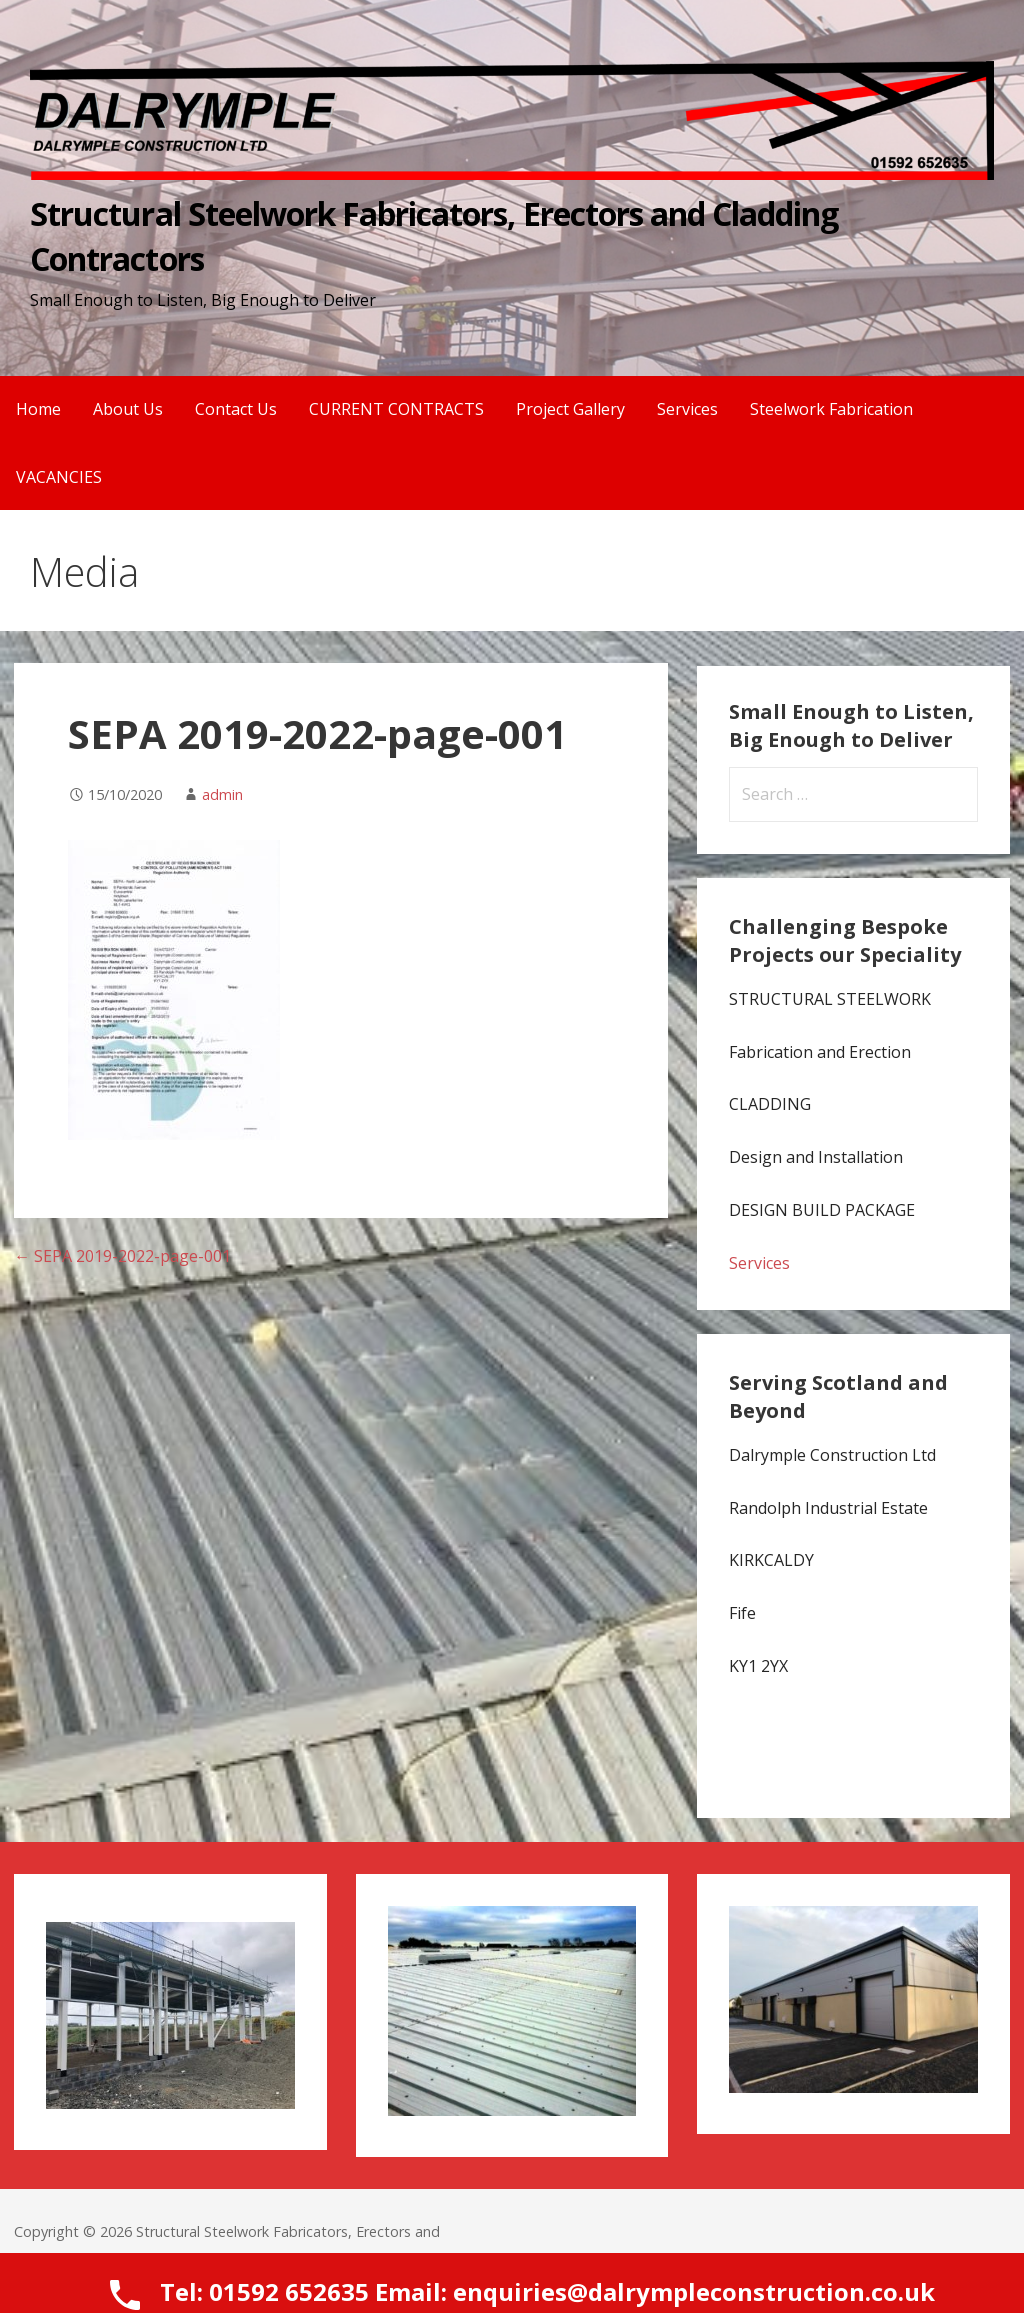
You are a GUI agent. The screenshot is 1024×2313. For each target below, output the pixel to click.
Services (687, 409)
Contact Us (236, 409)
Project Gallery (570, 409)
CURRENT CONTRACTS (396, 409)
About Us (128, 409)
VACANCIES (59, 477)
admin (222, 794)
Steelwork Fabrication (831, 409)
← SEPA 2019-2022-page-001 (122, 1256)
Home (38, 409)
